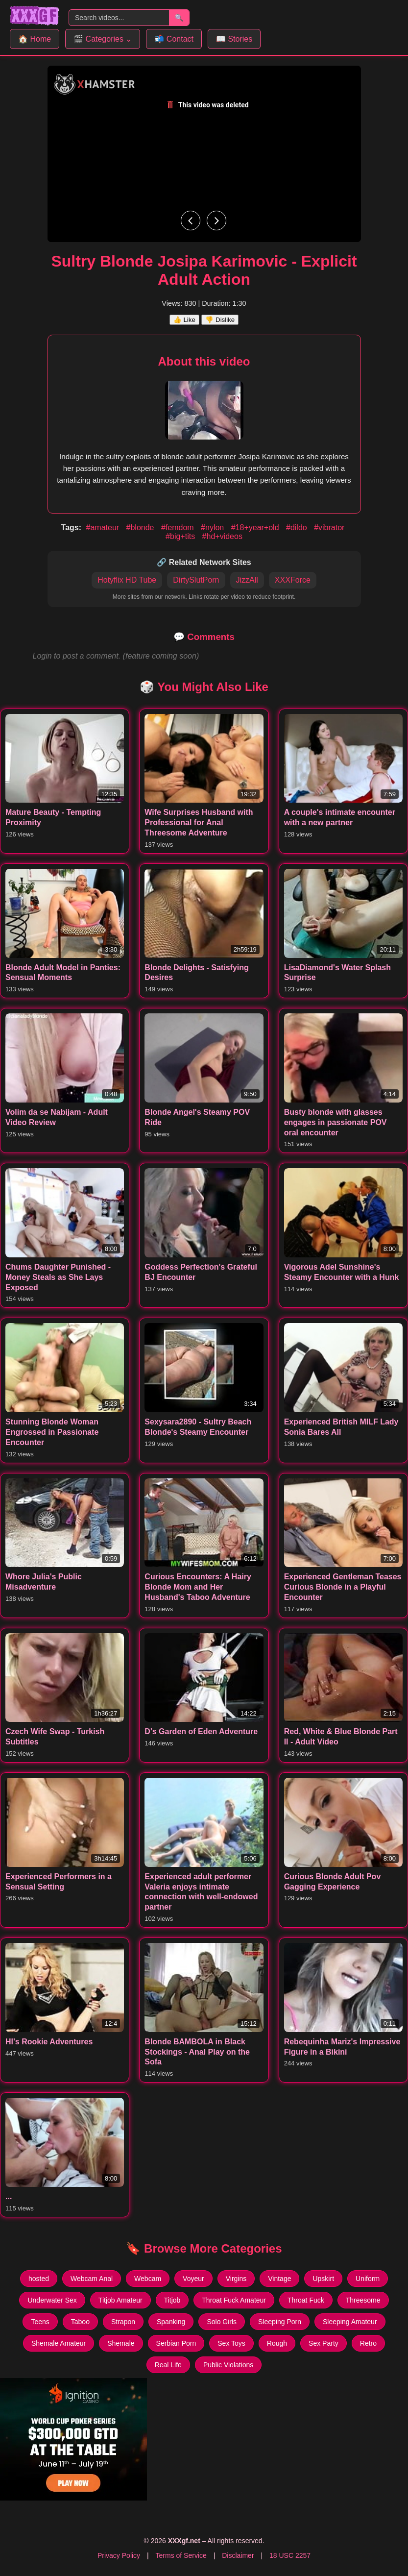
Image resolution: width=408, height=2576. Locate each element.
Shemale (120, 2343)
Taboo (80, 2322)
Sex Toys (231, 2343)
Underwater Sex (51, 2300)
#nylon (213, 527)
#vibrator (329, 527)
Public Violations (228, 2365)
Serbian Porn (176, 2343)
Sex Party (323, 2343)
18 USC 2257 (290, 2555)
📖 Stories (234, 39)
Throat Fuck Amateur (234, 2300)
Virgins (236, 2278)
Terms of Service (181, 2555)
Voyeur (193, 2278)
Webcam (147, 2278)
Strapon (123, 2322)
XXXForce (293, 580)
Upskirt (323, 2278)
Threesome (363, 2300)
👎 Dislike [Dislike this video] (220, 319)
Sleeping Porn (279, 2322)
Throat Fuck (306, 2300)
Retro (368, 2343)
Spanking (171, 2322)
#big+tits (181, 536)
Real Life (168, 2365)
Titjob (172, 2300)
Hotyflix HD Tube (126, 580)
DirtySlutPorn (196, 580)
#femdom (178, 527)
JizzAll (247, 580)
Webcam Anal (92, 2278)
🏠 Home (34, 39)
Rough (277, 2343)
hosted (38, 2278)
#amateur (103, 527)
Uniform (368, 2278)
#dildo (297, 527)
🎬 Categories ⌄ (102, 39)
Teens (40, 2322)
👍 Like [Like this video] (184, 319)
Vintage (279, 2278)
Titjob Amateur (120, 2300)
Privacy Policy (118, 2555)
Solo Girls (222, 2322)
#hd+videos (222, 536)
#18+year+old (256, 527)
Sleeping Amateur (350, 2322)
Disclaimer (238, 2555)
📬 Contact (173, 39)
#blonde (141, 527)
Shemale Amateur (58, 2343)
